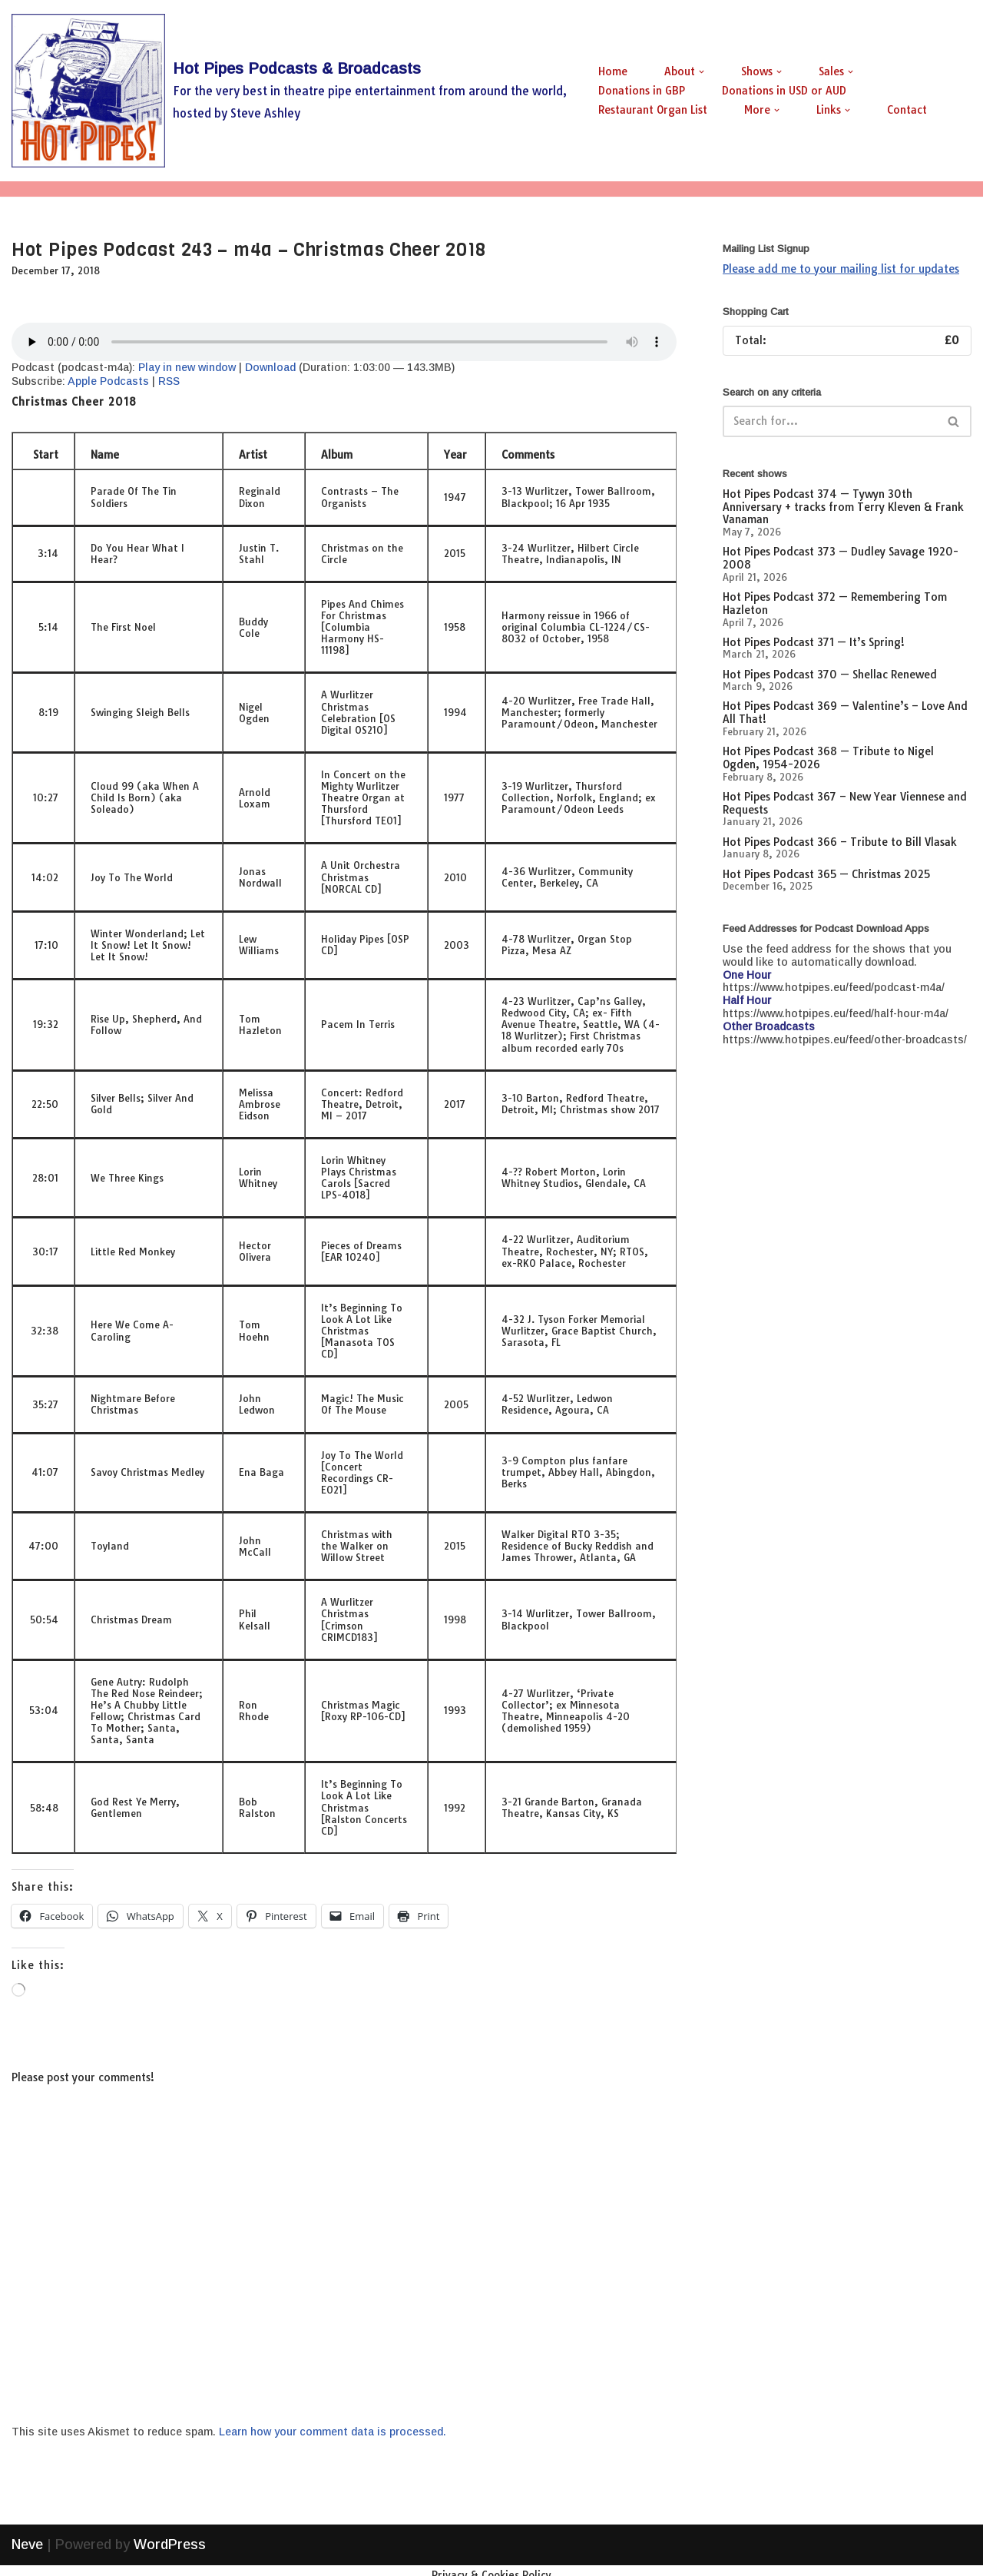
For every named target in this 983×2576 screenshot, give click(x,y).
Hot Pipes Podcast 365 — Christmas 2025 (826, 874)
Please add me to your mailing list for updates (841, 269)
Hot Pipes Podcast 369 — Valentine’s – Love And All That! (845, 712)
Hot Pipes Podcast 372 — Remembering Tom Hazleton (835, 603)
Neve (27, 2555)
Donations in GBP (641, 91)
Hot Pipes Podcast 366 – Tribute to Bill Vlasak (840, 842)
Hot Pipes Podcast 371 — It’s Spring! (814, 642)
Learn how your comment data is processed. (332, 2431)
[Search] (830, 421)
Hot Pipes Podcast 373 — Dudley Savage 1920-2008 (840, 558)
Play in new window (187, 367)
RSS (169, 381)
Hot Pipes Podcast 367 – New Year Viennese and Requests (845, 803)
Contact (907, 110)
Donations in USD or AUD (784, 91)
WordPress (170, 2555)
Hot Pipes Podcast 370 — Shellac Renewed (830, 674)
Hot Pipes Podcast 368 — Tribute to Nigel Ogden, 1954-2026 (828, 757)
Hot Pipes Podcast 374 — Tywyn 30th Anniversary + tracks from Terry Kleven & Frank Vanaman (843, 507)
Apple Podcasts (108, 381)
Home (612, 71)
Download (270, 367)
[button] (701, 72)
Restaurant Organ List (652, 110)
